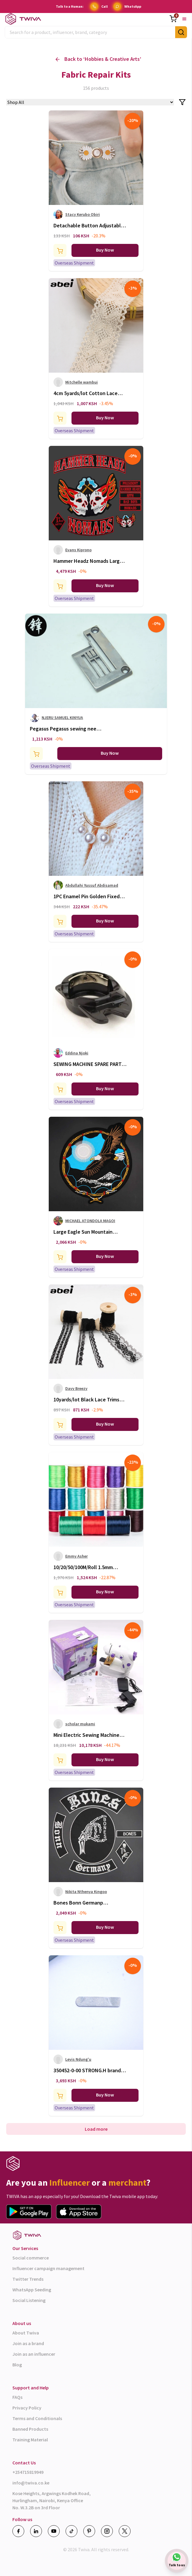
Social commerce (30, 2258)
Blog (17, 2365)
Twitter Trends (27, 2279)
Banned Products (30, 2429)
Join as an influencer (33, 2354)
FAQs (17, 2397)
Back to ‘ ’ (98, 59)
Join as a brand (28, 2343)
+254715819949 (27, 2472)
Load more (96, 2129)
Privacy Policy (26, 2408)
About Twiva (25, 2333)
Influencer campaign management (48, 2268)
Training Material (30, 2440)
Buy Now (105, 250)
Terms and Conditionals (37, 2418)
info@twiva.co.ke (30, 2483)
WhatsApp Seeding (31, 2290)
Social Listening (28, 2300)
